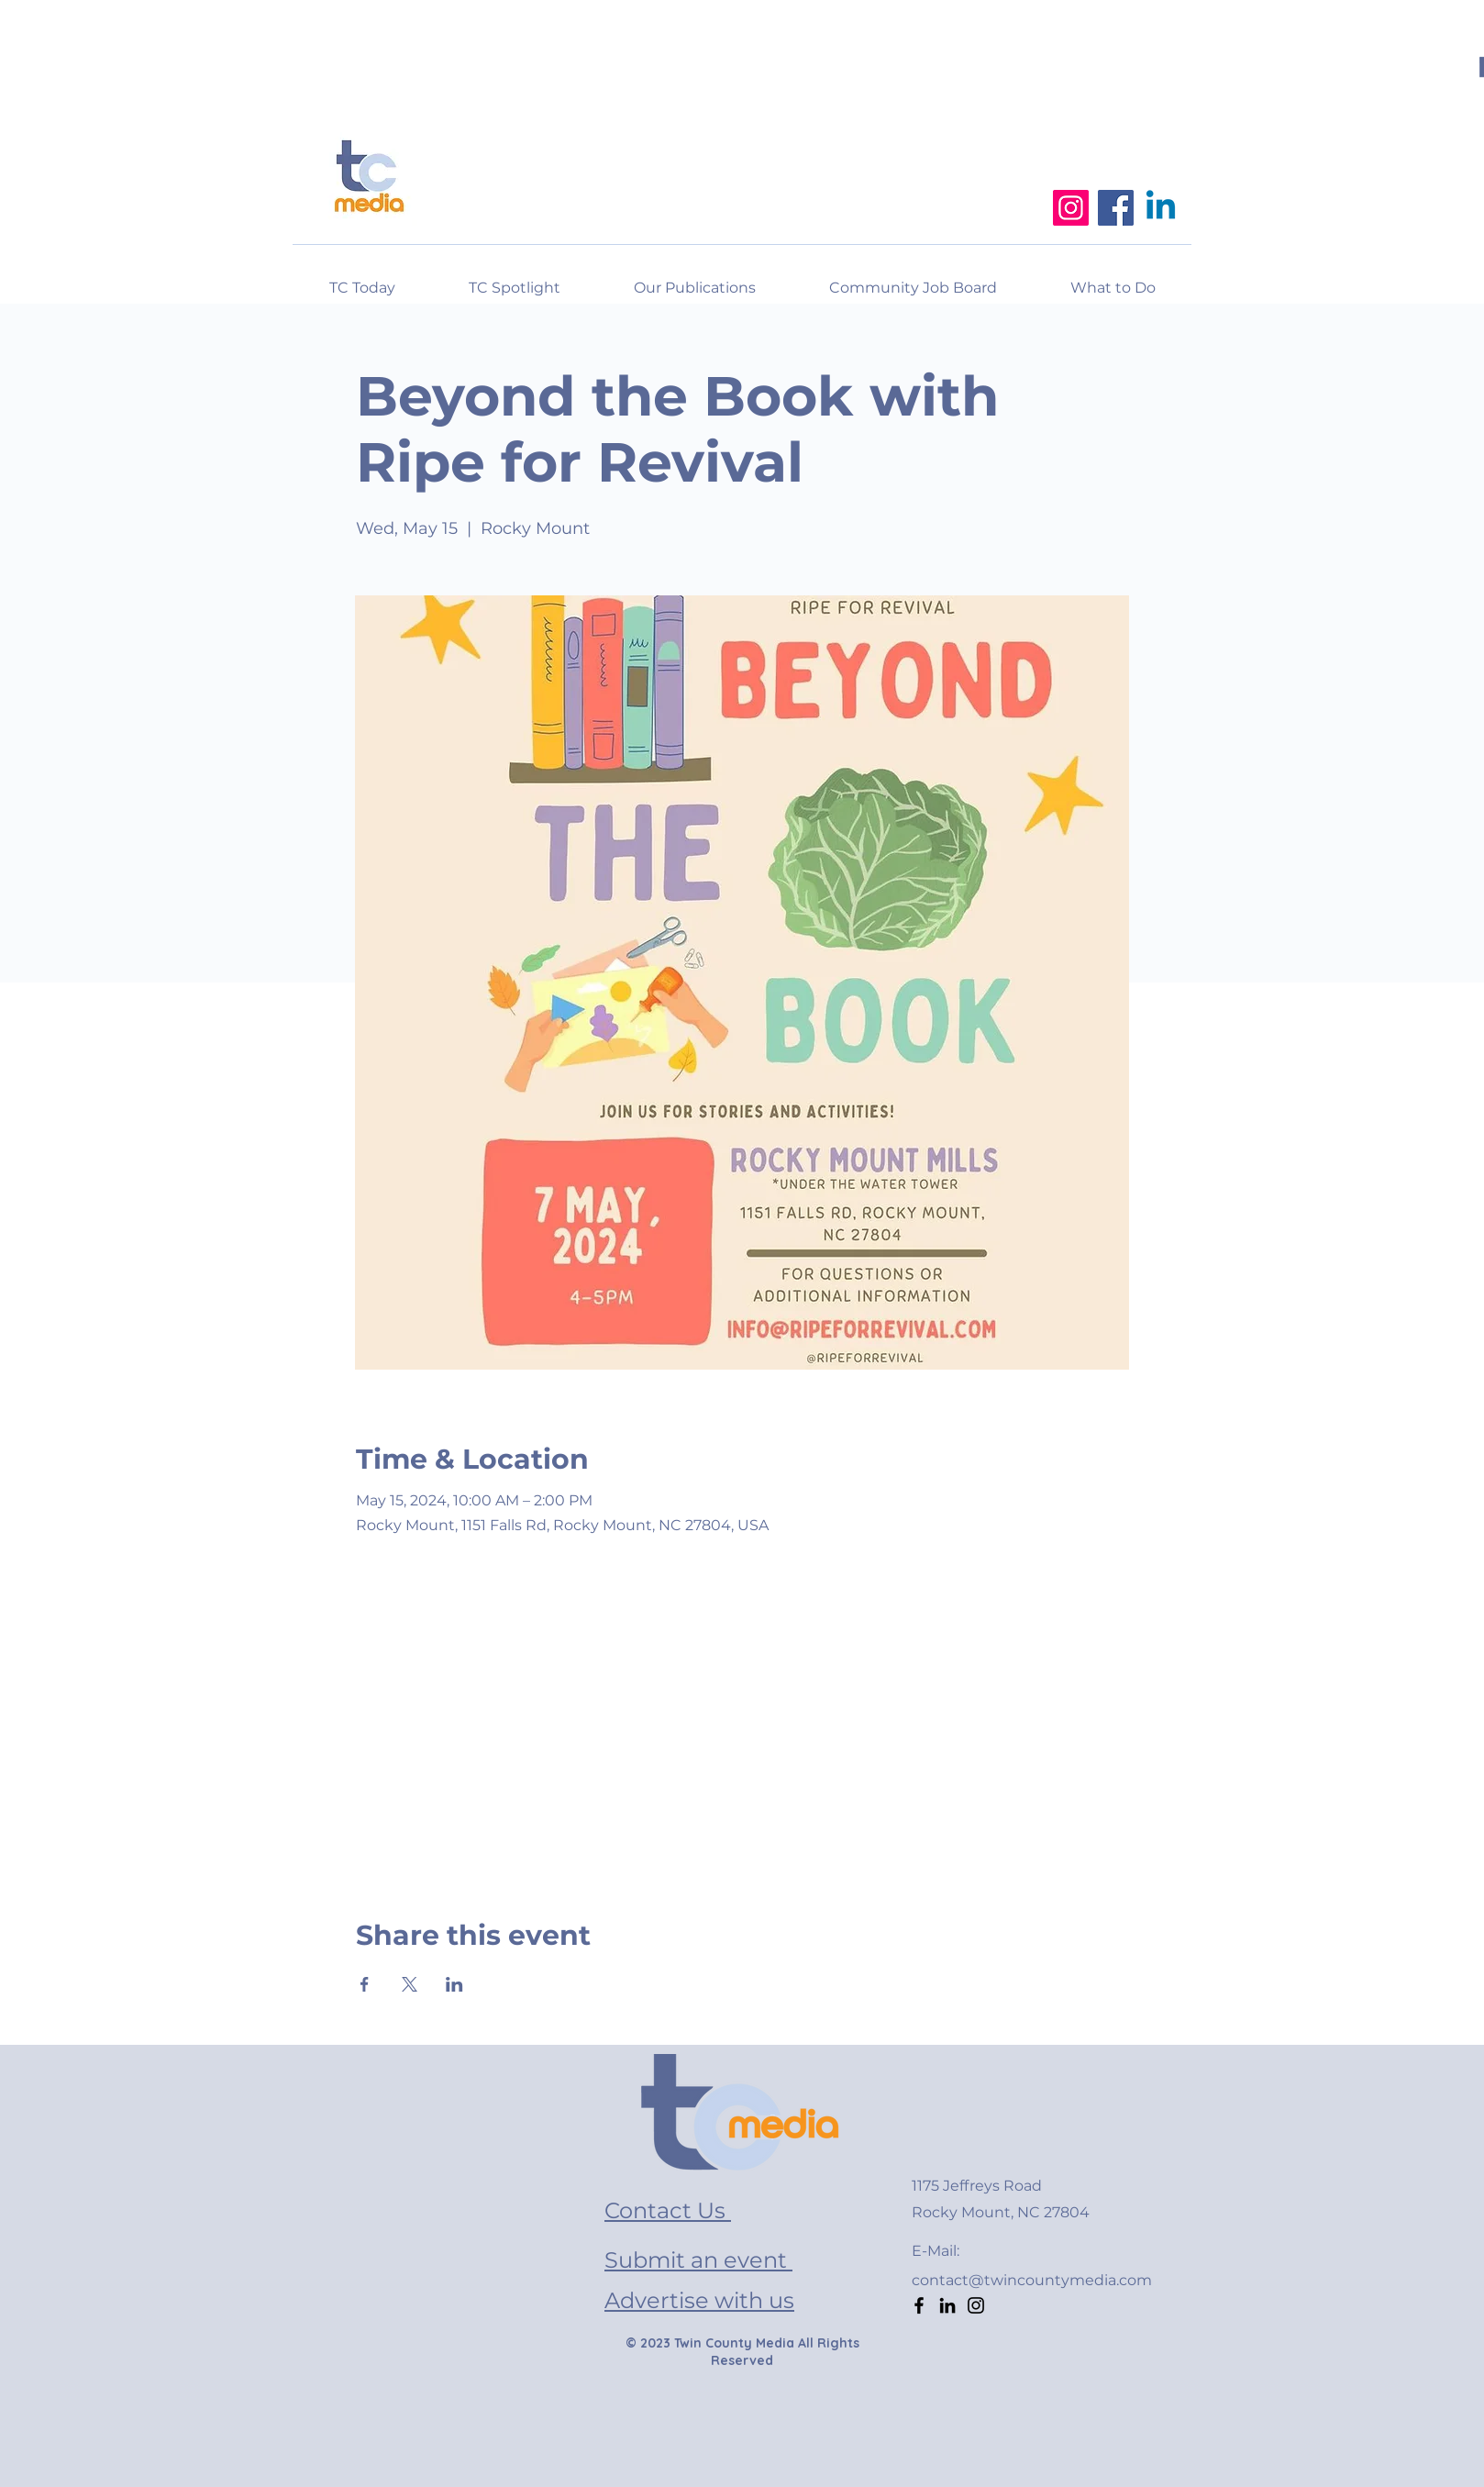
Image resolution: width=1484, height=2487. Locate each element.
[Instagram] (1071, 208)
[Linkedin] (1161, 208)
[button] (1112, 280)
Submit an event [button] (698, 2260)
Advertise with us (699, 2300)
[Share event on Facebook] (364, 1984)
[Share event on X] (409, 1984)
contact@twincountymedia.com (1032, 2280)
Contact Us (667, 2210)
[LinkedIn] (947, 2305)
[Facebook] (1116, 208)
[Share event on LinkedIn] (454, 1984)
